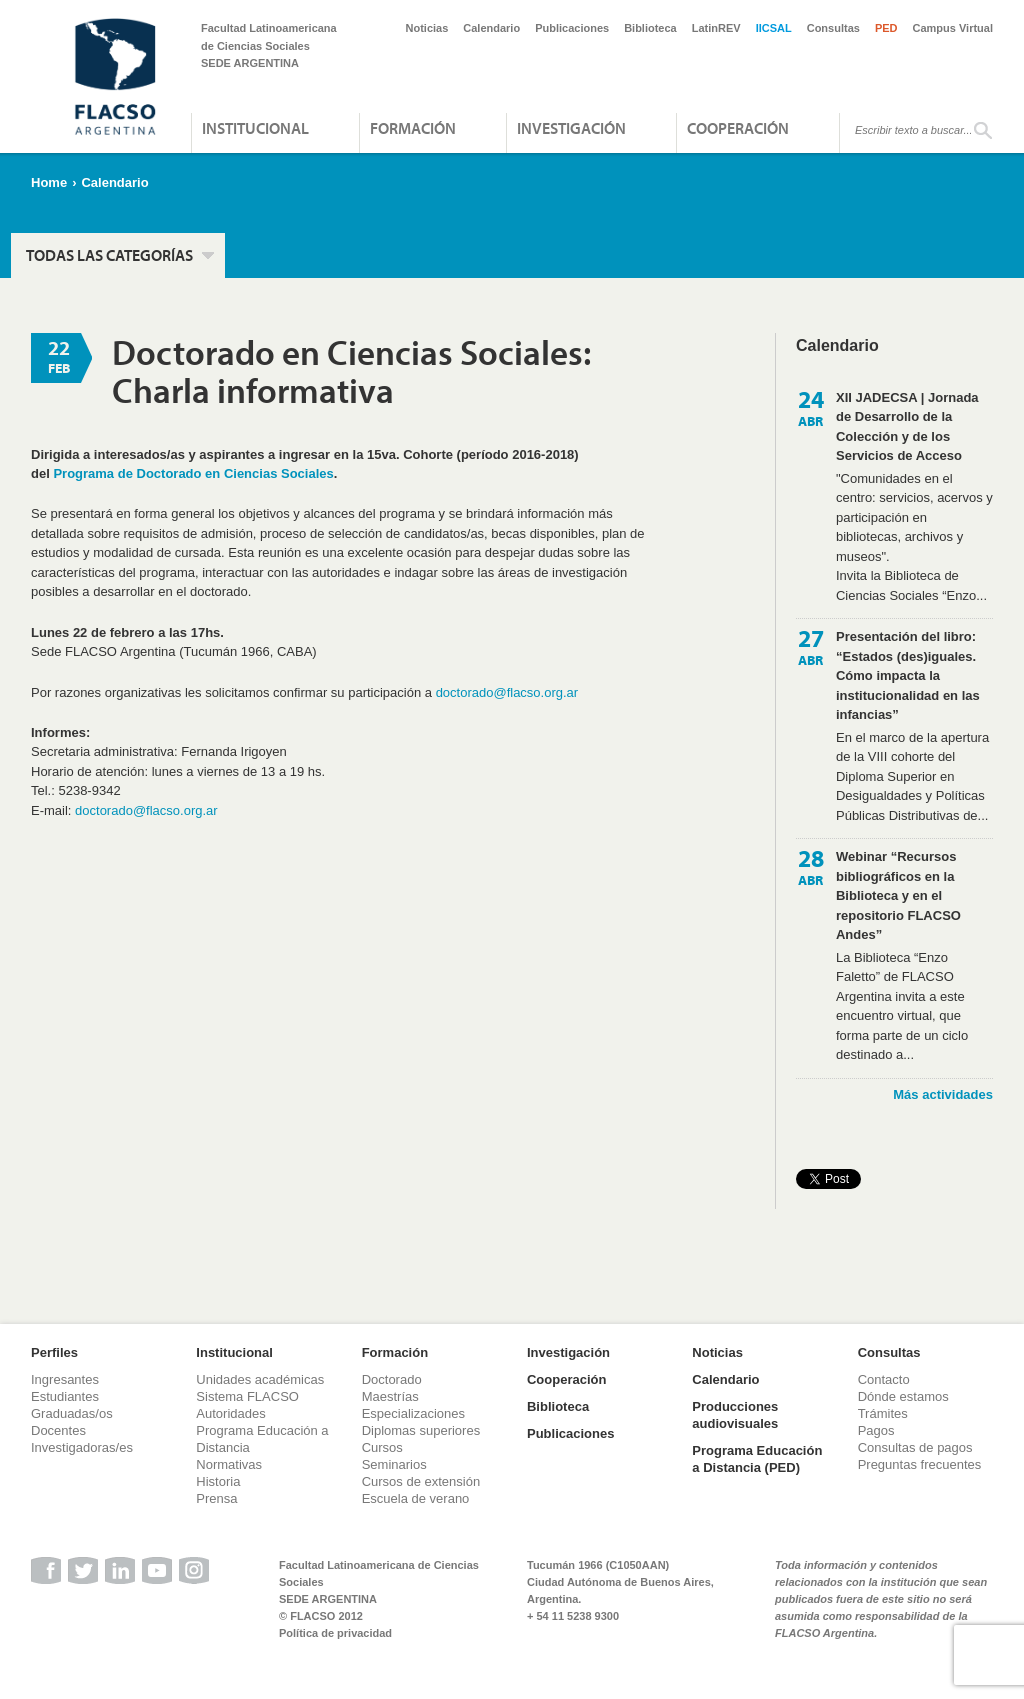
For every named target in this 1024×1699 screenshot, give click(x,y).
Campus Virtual (953, 28)
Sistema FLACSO (247, 1396)
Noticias (427, 28)
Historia (218, 1481)
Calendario (491, 28)
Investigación (571, 128)
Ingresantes (65, 1379)
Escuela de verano (416, 1498)
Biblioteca (650, 28)
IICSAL (774, 28)
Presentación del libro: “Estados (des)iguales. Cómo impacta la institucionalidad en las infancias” (908, 675)
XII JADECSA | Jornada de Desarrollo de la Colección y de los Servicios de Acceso (907, 427)
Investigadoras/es (82, 1447)
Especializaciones (413, 1413)
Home (49, 182)
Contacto (884, 1379)
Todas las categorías (109, 255)
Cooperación (738, 128)
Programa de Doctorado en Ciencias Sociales (193, 473)
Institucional (255, 128)
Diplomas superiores (421, 1430)
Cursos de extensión (421, 1481)
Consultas (833, 28)
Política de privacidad (335, 1633)
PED (886, 28)
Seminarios (394, 1464)
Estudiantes (65, 1396)
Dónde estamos (903, 1396)
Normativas (229, 1464)
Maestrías (390, 1396)
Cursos (382, 1447)
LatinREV (716, 28)
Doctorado (392, 1379)
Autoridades (230, 1413)
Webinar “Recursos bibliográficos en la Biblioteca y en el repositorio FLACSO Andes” (898, 895)
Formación (413, 128)
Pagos (876, 1430)
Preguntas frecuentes (920, 1464)
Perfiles (54, 1352)
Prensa (216, 1498)
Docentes (58, 1430)
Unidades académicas (260, 1379)
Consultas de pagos (915, 1447)
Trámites (883, 1413)
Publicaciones (572, 28)
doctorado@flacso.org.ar (507, 692)
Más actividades (943, 1094)
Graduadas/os (72, 1413)
